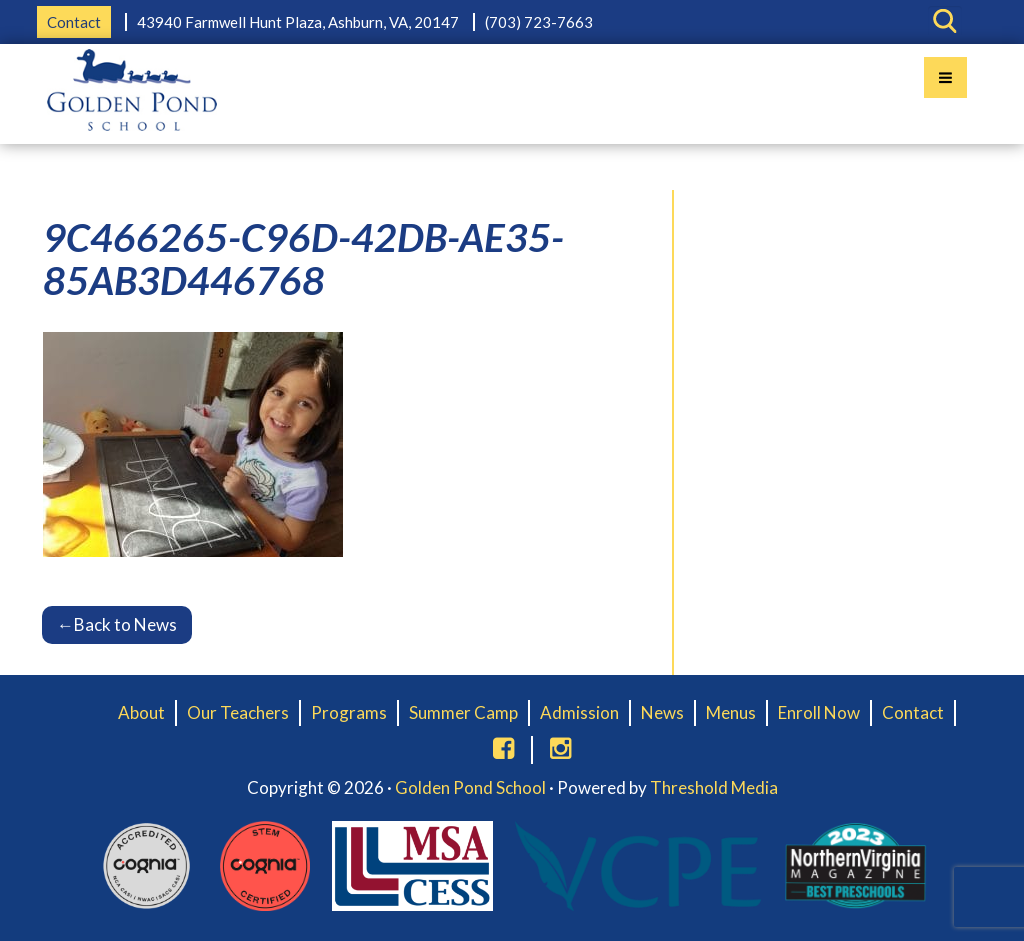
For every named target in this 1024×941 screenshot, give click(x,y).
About (141, 712)
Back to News (117, 624)
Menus (731, 712)
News (662, 712)
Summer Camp (463, 712)
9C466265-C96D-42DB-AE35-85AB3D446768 (303, 258)
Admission (579, 712)
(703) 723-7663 (539, 22)
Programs (349, 712)
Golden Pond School (470, 787)
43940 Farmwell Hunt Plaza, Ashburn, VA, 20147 (298, 22)
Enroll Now (819, 712)
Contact (74, 22)
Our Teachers (238, 712)
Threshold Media (714, 787)
